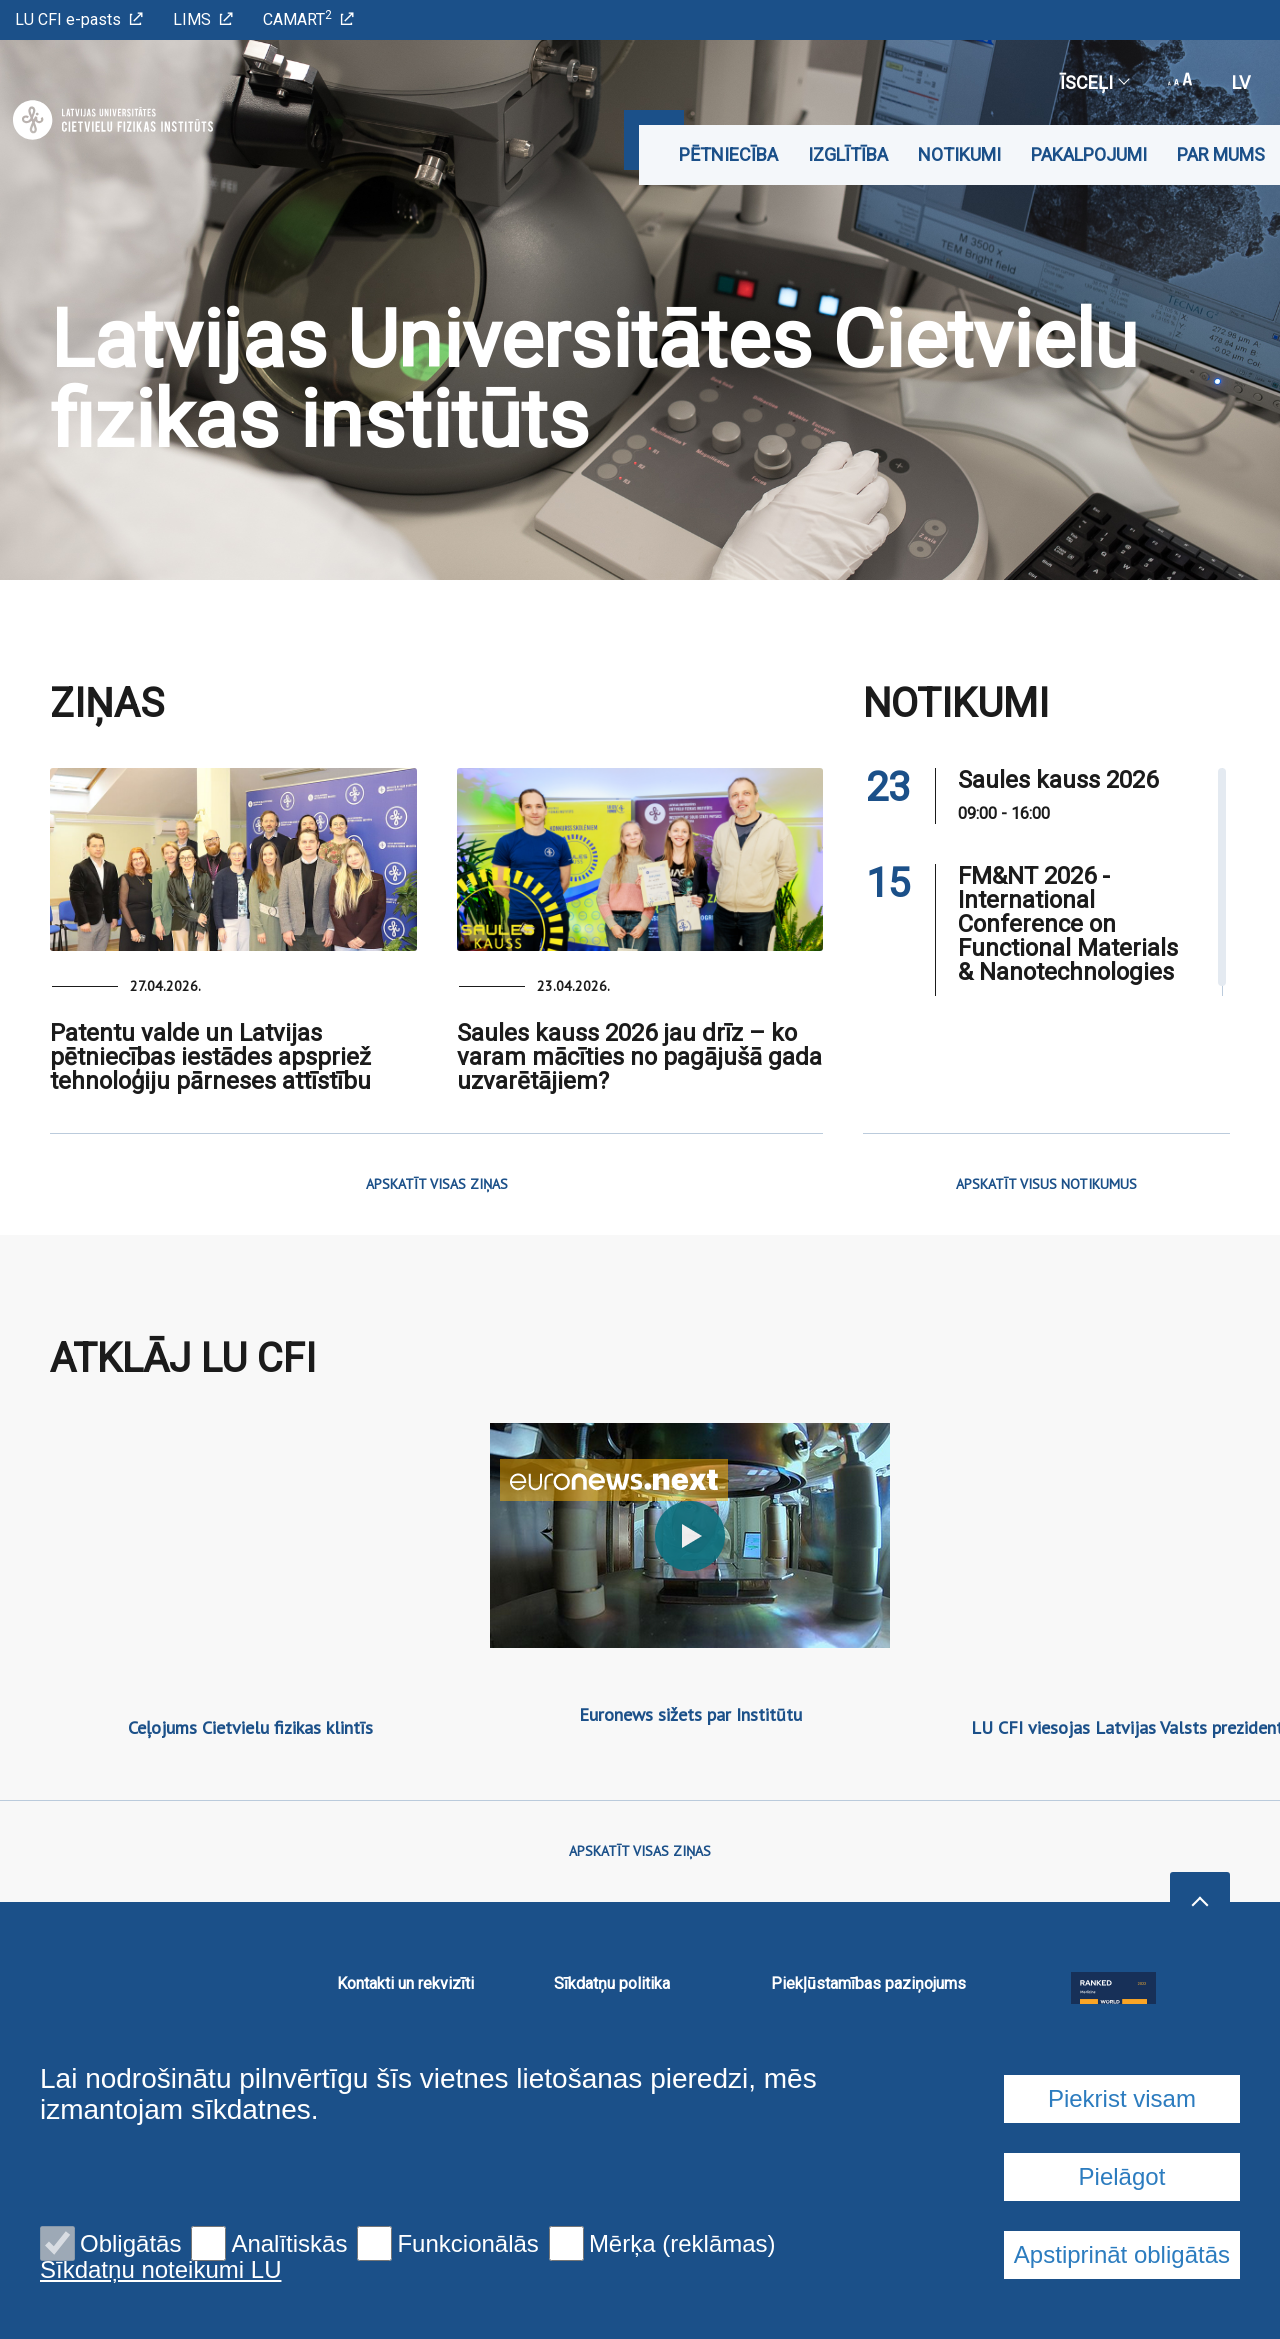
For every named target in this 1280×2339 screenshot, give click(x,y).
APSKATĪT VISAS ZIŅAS (437, 1184)
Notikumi (959, 154)
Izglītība (848, 154)
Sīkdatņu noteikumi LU (160, 2270)
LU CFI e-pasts (79, 19)
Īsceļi (1094, 82)
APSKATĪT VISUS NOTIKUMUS (1046, 1184)
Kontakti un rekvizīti (405, 1983)
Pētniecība (728, 154)
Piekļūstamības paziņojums (868, 1983)
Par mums (1221, 154)
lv (1241, 82)
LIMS (203, 19)
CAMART (308, 18)
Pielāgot (1122, 2176)
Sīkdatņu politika (612, 1983)
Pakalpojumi (1089, 154)
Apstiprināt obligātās (1122, 2254)
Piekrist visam (1122, 2098)
